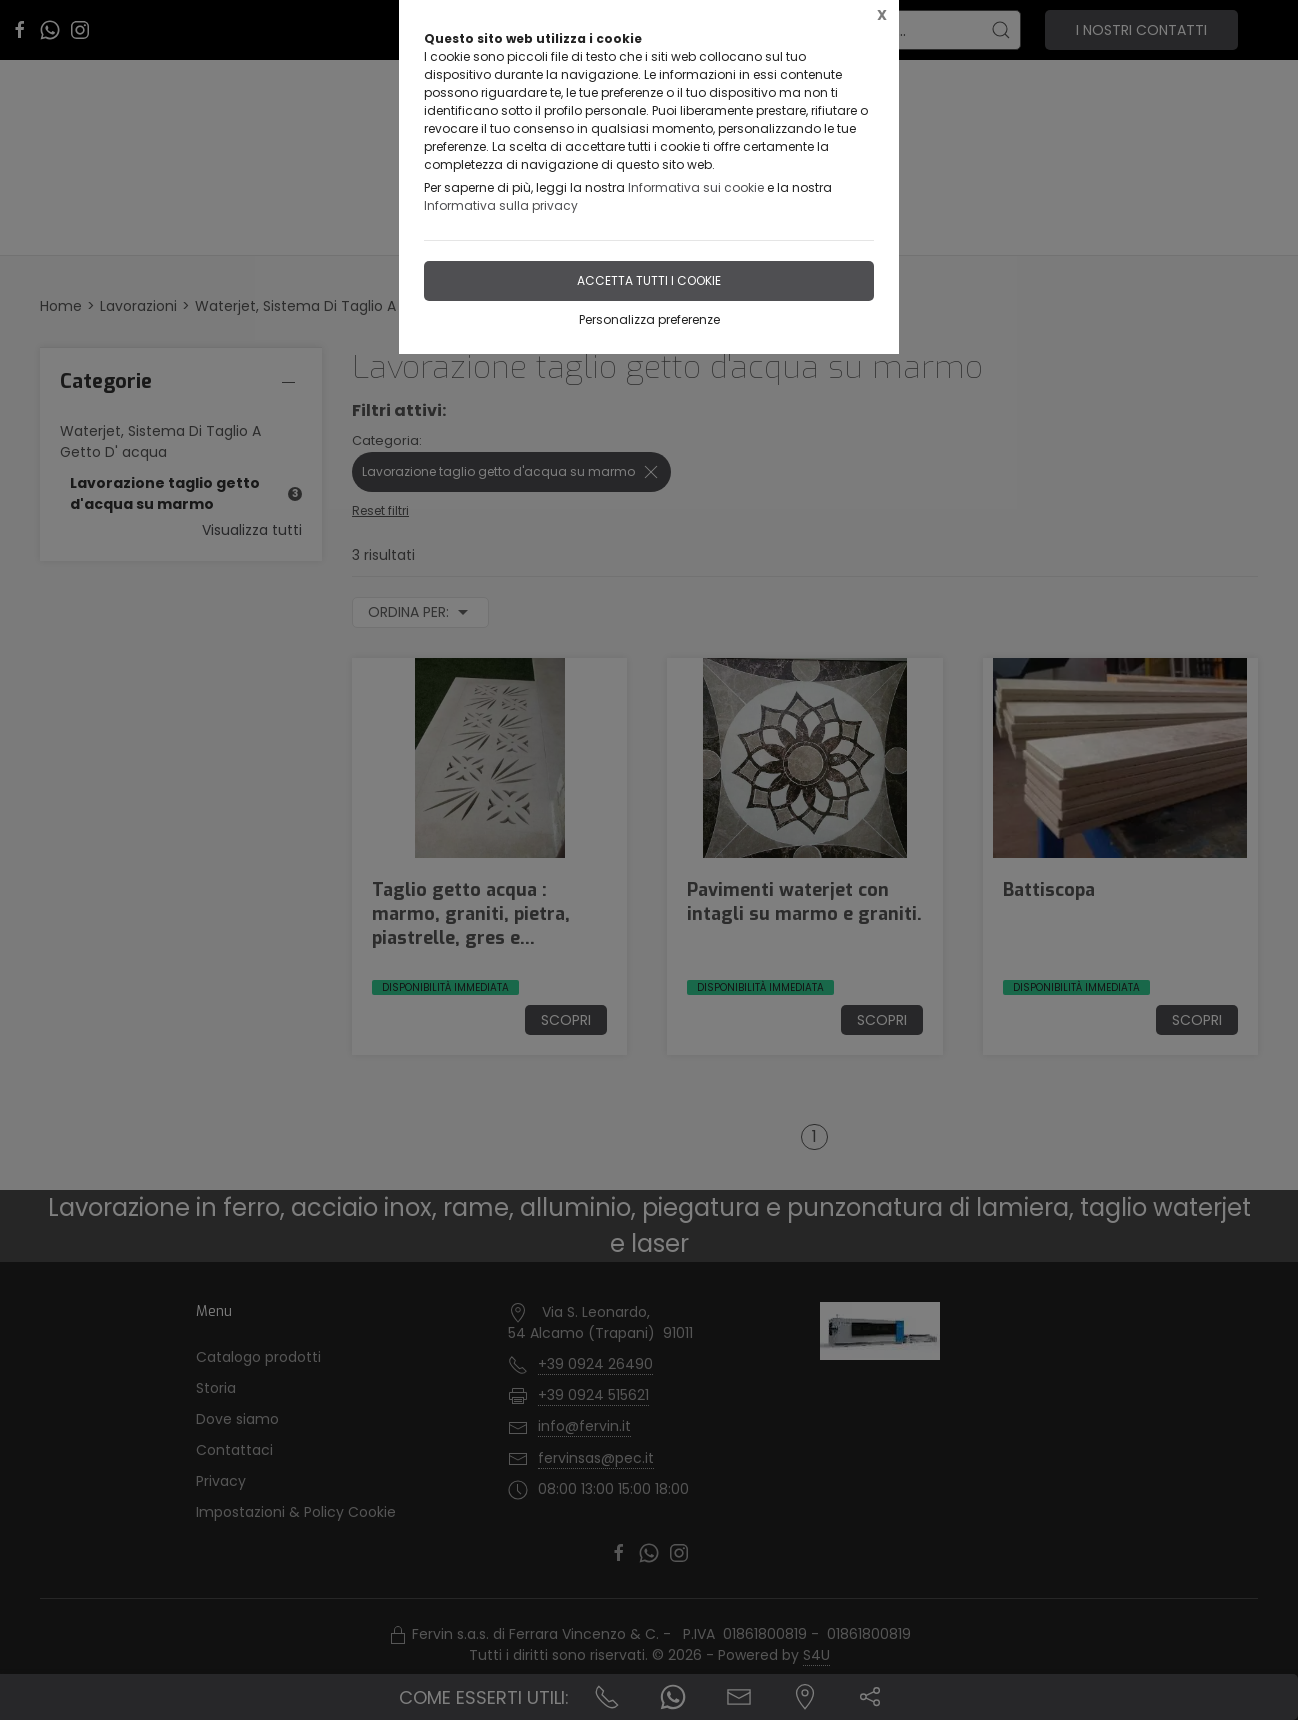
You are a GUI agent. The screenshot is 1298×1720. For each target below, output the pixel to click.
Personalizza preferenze (649, 319)
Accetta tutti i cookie (649, 280)
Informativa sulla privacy (501, 205)
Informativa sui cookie (696, 187)
